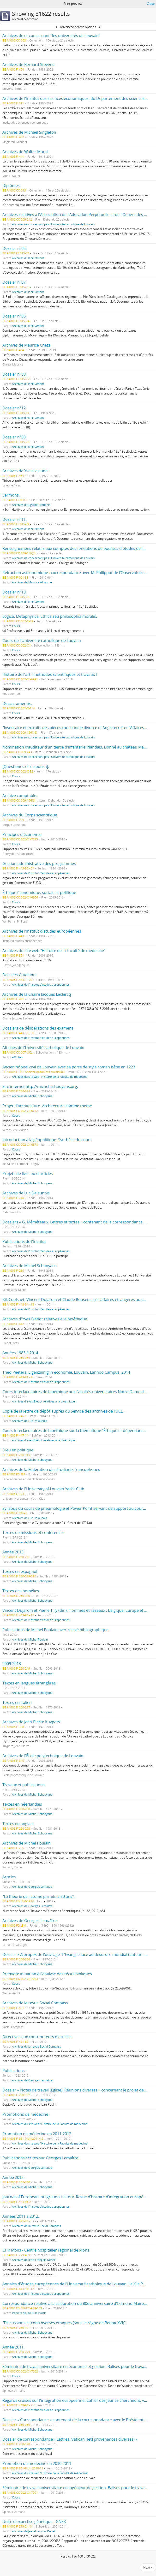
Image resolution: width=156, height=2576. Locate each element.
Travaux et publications (23, 1784)
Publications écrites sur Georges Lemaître (40, 2158)
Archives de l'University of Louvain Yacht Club (43, 1489)
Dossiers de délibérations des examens (37, 1028)
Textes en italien (17, 1702)
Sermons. (11, 495)
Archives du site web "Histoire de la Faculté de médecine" (53, 950)
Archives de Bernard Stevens (28, 64)
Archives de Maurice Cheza (26, 345)
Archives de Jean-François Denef (33, 2260)
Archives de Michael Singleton (29, 132)
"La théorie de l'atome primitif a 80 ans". (38, 1896)
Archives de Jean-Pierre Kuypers (31, 1722)
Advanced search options (78, 27)
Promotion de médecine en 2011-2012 (36, 2133)
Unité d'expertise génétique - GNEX (34, 2521)
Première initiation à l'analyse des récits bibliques (47, 1974)
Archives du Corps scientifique (29, 815)
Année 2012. (13, 2177)
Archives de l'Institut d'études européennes (41, 873)
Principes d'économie (22, 834)
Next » (147, 2567)
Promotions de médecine (25, 2114)
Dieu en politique (17, 1450)
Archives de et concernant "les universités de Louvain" (51, 35)
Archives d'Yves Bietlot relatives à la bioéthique (44, 1319)
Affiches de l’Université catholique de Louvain (43, 1047)
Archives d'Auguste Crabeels (31, 505)
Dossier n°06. (14, 316)
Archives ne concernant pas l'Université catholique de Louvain (53, 224)
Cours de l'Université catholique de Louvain (41, 640)
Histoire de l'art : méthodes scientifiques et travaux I (49, 674)
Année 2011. (13, 2347)
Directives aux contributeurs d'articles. (37, 2036)
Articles (9, 1877)
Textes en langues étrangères (29, 1683)
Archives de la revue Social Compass (35, 2003)
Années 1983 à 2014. (20, 1352)
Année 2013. (13, 1552)
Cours (16, 626)
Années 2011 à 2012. (20, 2216)
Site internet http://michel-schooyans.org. (40, 1086)
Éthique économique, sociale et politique (39, 892)
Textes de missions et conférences (33, 1532)
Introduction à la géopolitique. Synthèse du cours (47, 1139)
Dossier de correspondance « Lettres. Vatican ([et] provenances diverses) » (70, 2439)
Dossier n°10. (14, 592)
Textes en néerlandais (22, 1804)
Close (151, 3)
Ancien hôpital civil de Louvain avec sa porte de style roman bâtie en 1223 (68, 1067)
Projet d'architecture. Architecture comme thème (47, 1105)
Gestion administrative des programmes (39, 863)
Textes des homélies (20, 1591)
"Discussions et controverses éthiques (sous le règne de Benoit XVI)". (64, 2322)
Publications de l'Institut (24, 1241)
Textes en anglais (17, 1823)
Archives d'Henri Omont (28, 258)
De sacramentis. (17, 703)
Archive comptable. (19, 795)
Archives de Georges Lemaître (32, 1886)
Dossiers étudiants (19, 974)
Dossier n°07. (14, 282)
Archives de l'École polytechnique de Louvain (42, 1755)
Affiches (17, 1057)
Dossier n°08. (14, 437)
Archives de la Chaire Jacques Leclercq (36, 994)
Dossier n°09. (14, 374)
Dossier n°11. (14, 519)
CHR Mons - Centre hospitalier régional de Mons (45, 2250)
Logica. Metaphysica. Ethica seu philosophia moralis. (49, 616)
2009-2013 (11, 1663)
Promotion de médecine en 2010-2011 (36, 2463)
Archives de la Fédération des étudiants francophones (51, 1469)
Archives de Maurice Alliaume (32, 582)
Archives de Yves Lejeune (25, 470)
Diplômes (11, 185)
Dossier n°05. (14, 248)
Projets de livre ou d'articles (27, 1173)
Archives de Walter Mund (25, 151)
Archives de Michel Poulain (30, 1639)
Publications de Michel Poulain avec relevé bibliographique (55, 1629)
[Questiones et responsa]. (25, 766)
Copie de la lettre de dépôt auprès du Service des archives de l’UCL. (63, 1411)
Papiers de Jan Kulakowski (29, 2313)
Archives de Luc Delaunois (26, 1193)
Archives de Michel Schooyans (32, 1096)
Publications (13, 2070)
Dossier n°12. (14, 408)
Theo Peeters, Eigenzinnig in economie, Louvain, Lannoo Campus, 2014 (66, 1372)
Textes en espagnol (19, 1571)
